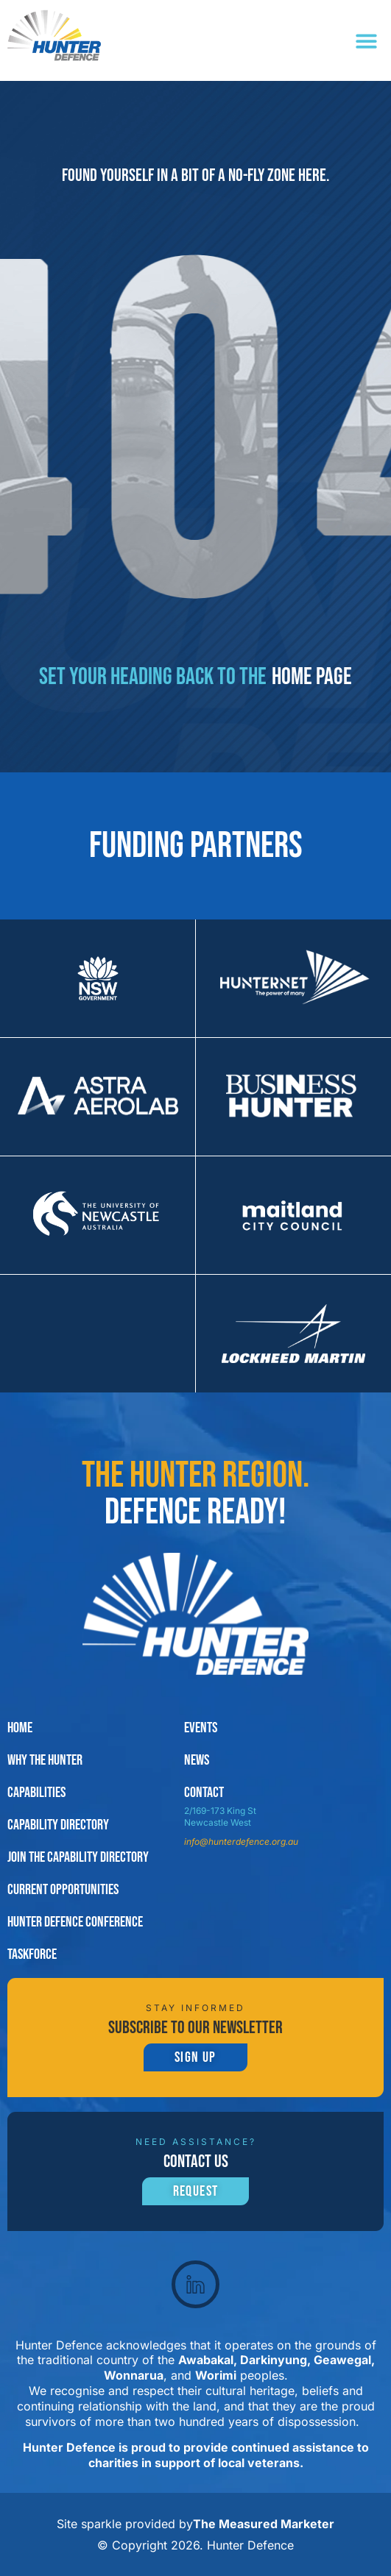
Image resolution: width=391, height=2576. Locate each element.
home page (312, 677)
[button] (366, 41)
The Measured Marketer (263, 2523)
